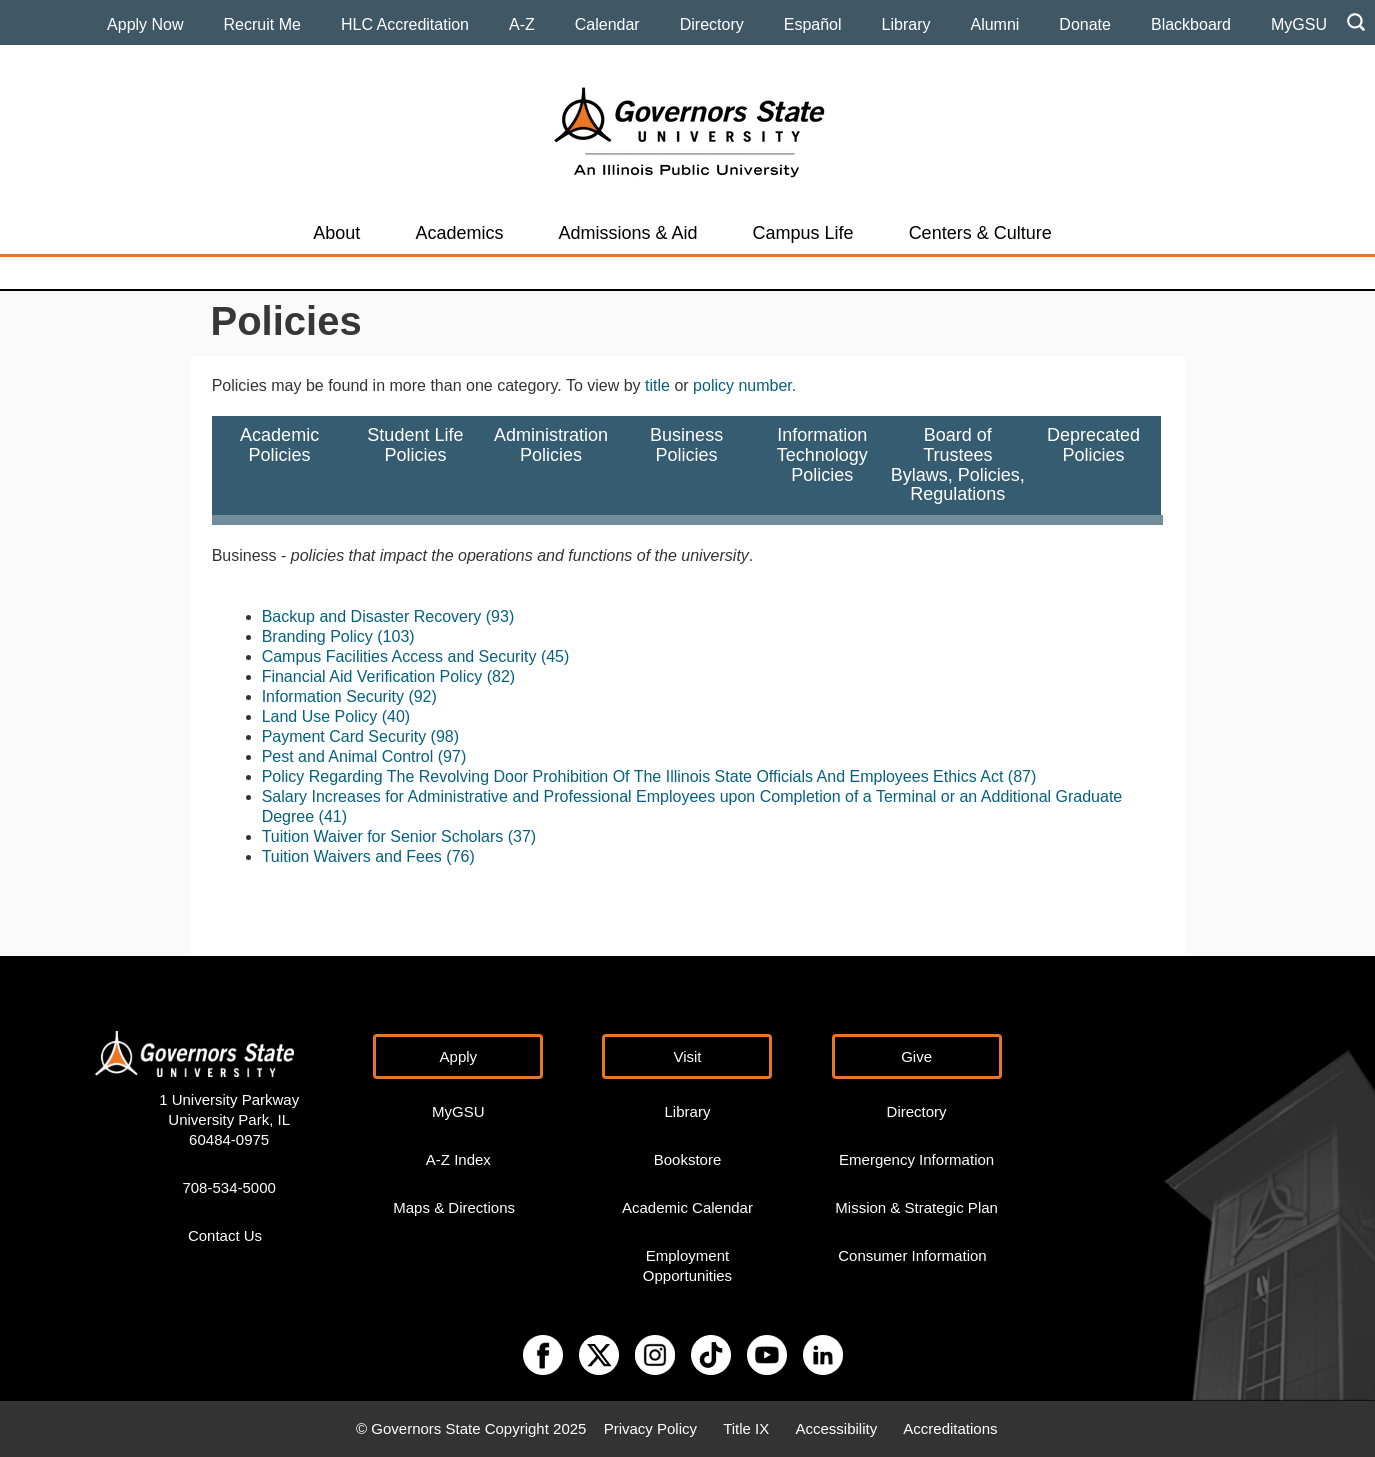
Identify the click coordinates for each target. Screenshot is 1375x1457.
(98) (445, 736)
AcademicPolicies (279, 464)
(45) (555, 656)
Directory (712, 24)
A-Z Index (458, 1159)
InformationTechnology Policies (822, 464)
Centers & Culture (980, 233)
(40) (396, 716)
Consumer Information (912, 1255)
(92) (422, 696)
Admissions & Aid (627, 233)
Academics (459, 233)
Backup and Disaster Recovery (372, 616)
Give (916, 1056)
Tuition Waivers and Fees (352, 856)
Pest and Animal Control (348, 756)
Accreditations (950, 1428)
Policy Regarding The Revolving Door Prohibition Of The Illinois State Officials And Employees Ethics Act (633, 776)
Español (813, 24)
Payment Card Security (344, 736)
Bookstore (688, 1159)
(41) (333, 816)
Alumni (994, 24)
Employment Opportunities (687, 1265)
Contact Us (225, 1235)
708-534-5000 (228, 1187)
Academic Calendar (687, 1207)
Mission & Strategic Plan (916, 1207)
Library (906, 24)
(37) (522, 836)
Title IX (746, 1428)
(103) (395, 636)
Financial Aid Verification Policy (372, 676)
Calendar (607, 24)
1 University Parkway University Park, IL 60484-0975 (229, 1119)
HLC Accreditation (405, 24)
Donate (1085, 24)
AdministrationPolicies (551, 464)
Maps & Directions (454, 1207)
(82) (501, 676)
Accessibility (836, 1428)
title (657, 385)
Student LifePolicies (415, 464)
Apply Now (145, 24)
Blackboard (1191, 24)
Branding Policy (317, 636)
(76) (460, 856)
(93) (500, 616)
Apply (459, 1056)
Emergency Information (916, 1159)
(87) (1022, 776)
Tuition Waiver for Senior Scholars (383, 836)
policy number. (744, 385)
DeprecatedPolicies (1093, 464)
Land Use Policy (320, 716)
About (336, 233)
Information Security (333, 696)
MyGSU (1299, 24)
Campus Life (803, 233)
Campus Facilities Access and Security (399, 656)
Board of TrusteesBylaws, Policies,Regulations (958, 464)
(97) (452, 756)
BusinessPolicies (686, 464)
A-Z (522, 24)
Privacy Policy (650, 1428)
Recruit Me (262, 24)
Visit (687, 1056)
